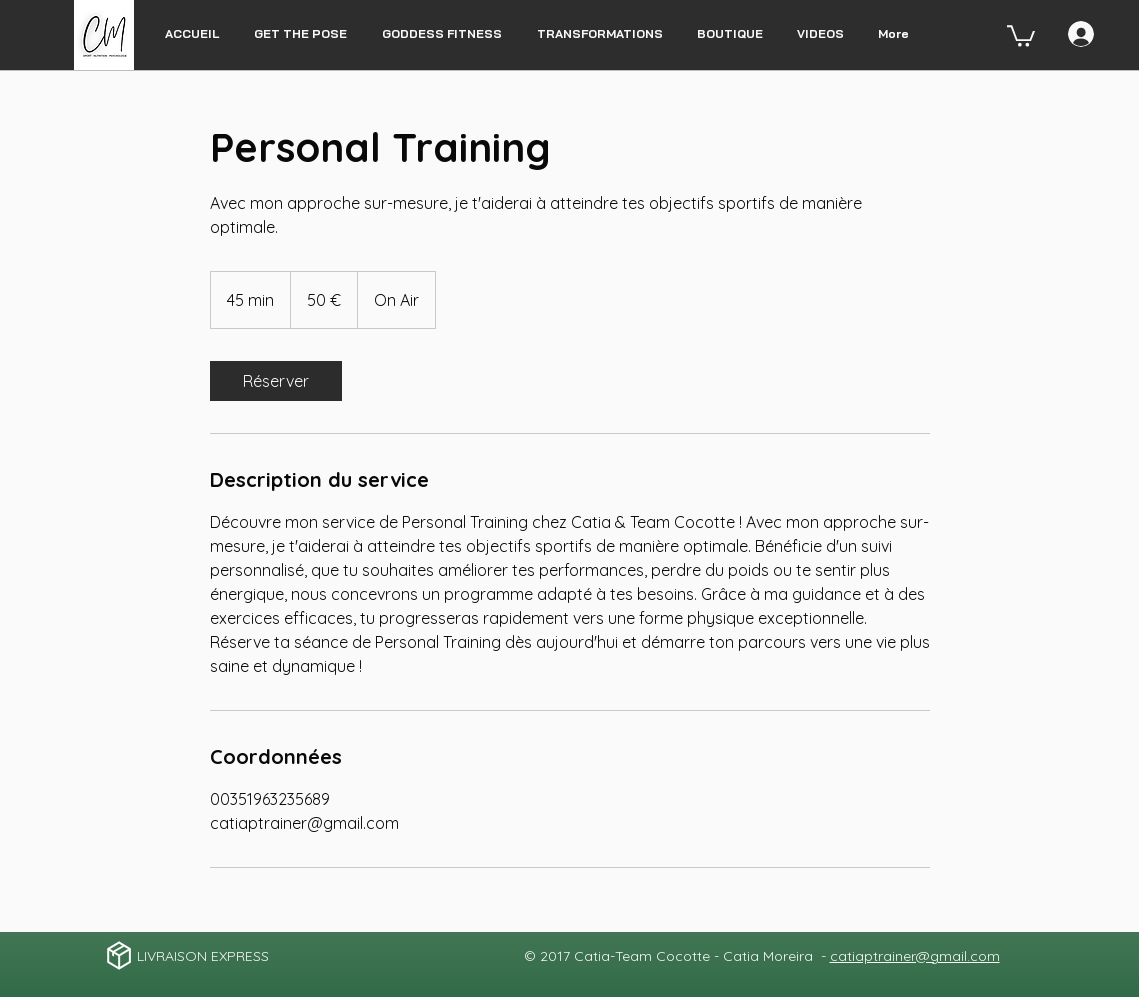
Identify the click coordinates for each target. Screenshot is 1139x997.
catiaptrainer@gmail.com (915, 956)
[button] (1021, 35)
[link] (276, 381)
